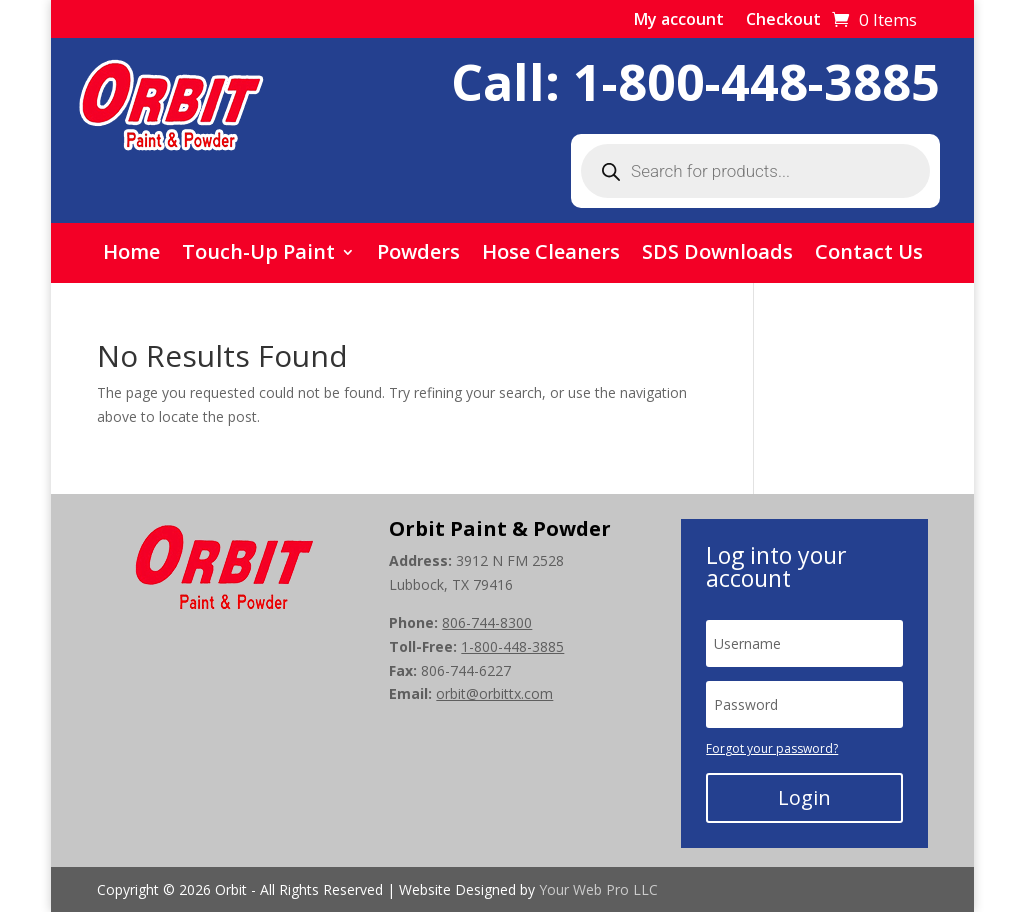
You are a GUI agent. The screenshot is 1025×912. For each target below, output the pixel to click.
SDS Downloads (717, 255)
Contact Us (869, 255)
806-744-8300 (487, 622)
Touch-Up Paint (258, 255)
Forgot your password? (772, 748)
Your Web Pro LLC (598, 889)
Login (804, 797)
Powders (418, 255)
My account (679, 21)
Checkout (783, 21)
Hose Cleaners (551, 255)
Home (131, 255)
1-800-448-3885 (756, 82)
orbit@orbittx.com (494, 693)
